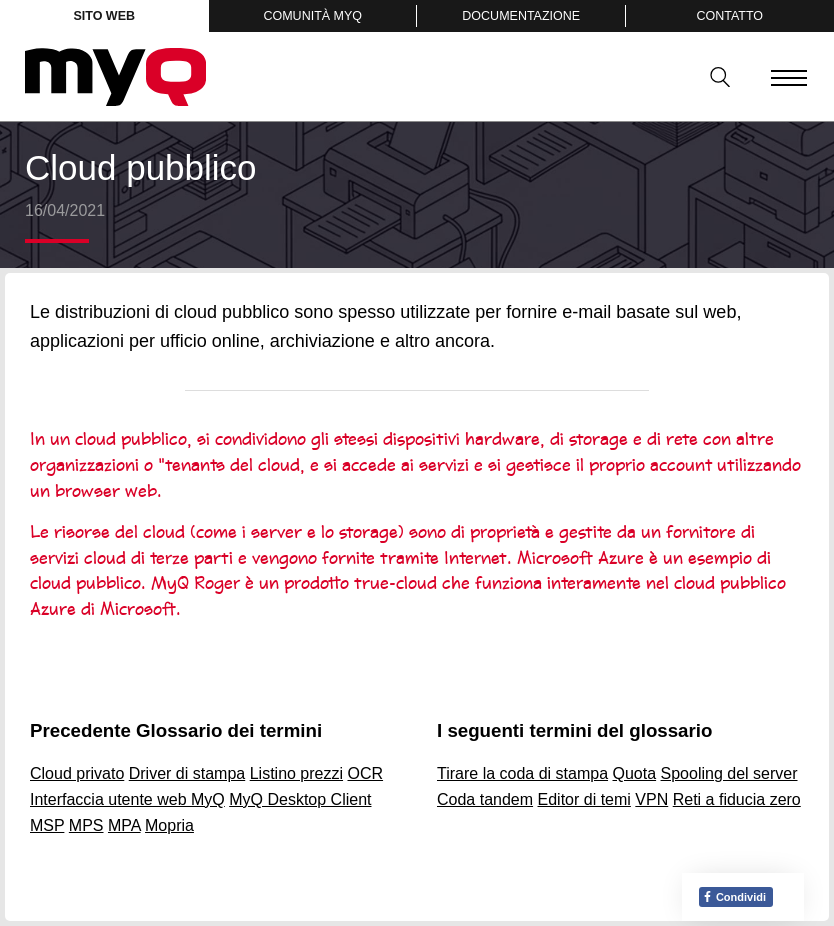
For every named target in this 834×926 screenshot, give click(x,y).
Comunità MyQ (312, 16)
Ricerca (713, 77)
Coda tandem (485, 799)
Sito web (104, 16)
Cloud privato (77, 773)
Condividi (734, 897)
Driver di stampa (187, 773)
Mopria (169, 825)
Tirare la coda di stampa (522, 773)
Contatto (729, 16)
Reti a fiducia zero (737, 799)
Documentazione (521, 16)
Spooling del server (729, 773)
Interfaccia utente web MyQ (127, 799)
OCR (366, 773)
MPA (124, 825)
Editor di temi (584, 799)
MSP (47, 825)
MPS (86, 825)
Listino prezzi (296, 773)
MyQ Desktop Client (300, 799)
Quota (635, 773)
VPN (651, 799)
